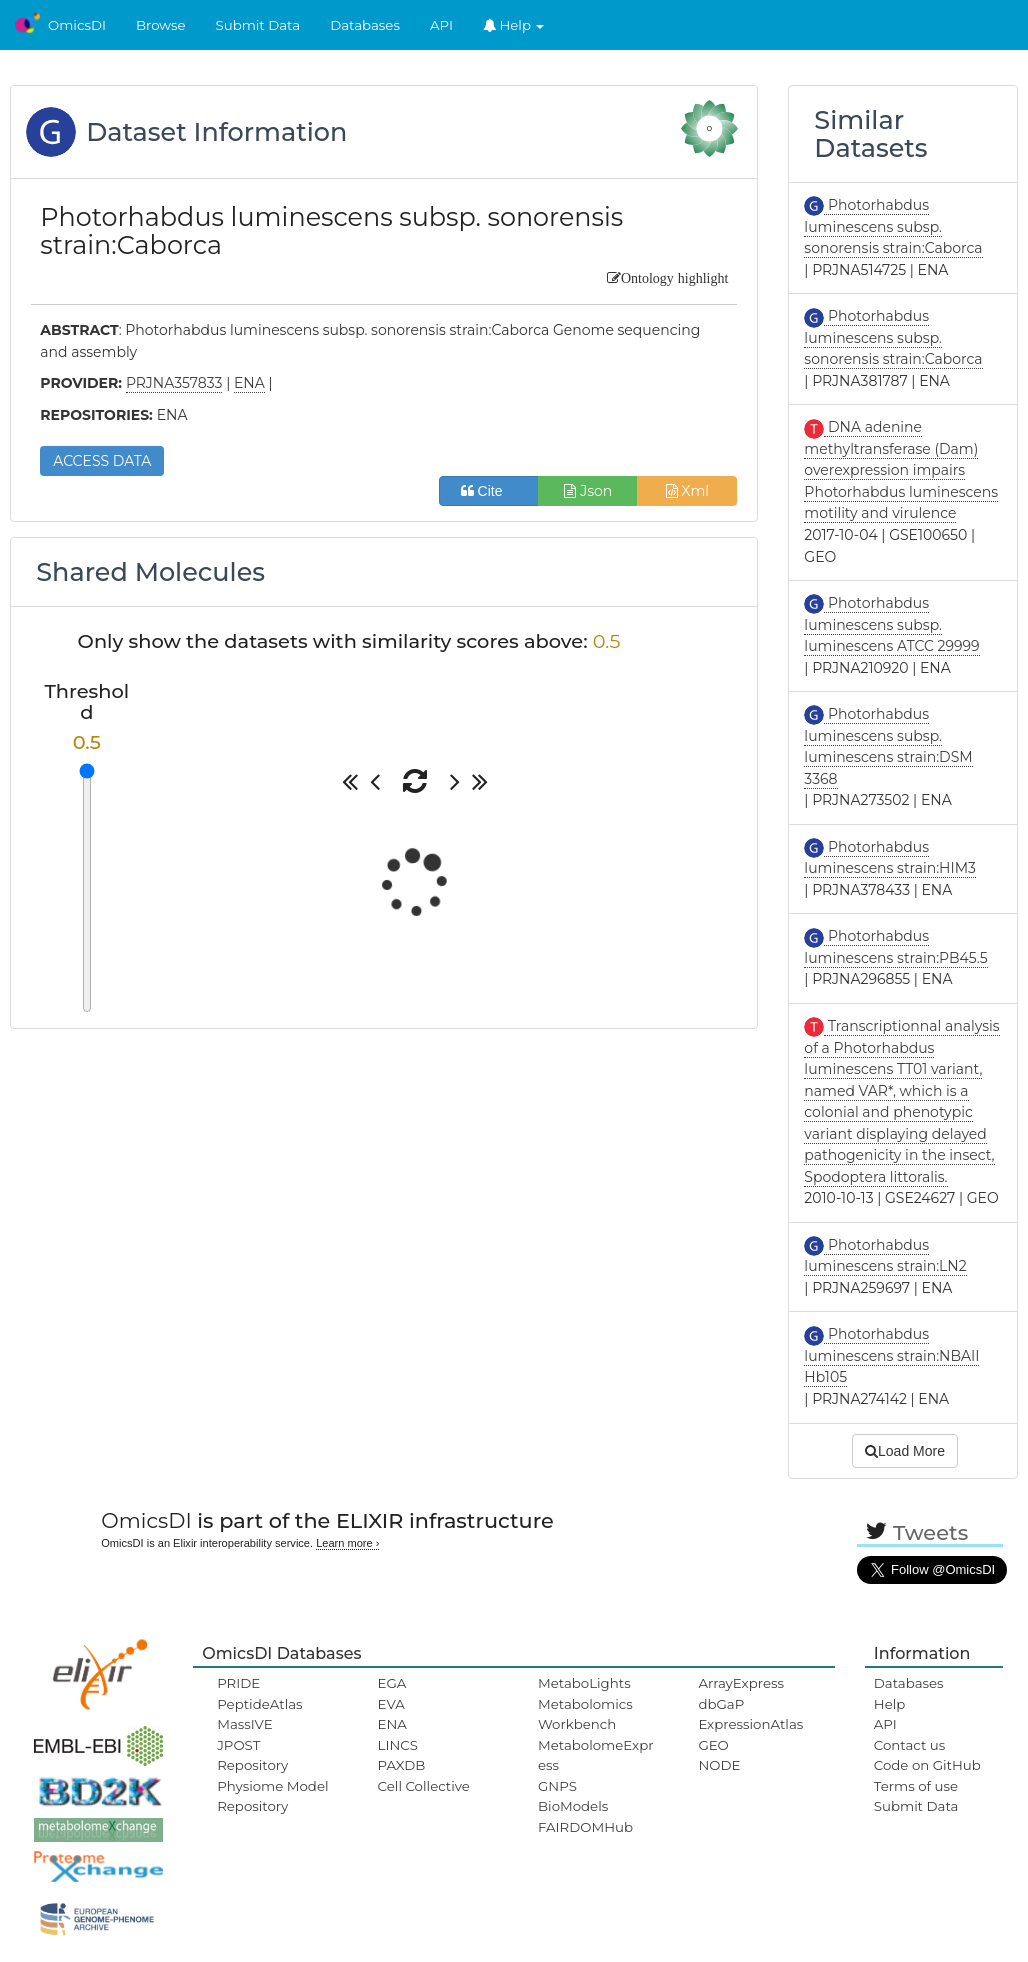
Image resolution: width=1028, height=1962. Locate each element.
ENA (392, 1724)
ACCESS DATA (102, 461)
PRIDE (238, 1683)
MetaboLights (584, 1683)
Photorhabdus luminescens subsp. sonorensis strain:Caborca (893, 226)
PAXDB (402, 1765)
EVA (391, 1704)
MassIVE (244, 1724)
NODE (719, 1765)
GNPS (557, 1786)
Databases (365, 25)
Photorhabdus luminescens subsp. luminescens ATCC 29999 (891, 624)
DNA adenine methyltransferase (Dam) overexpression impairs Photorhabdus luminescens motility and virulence (901, 470)
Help (514, 25)
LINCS (398, 1745)
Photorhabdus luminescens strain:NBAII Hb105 (891, 1355)
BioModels (573, 1806)
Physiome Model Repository (272, 1796)
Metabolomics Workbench (585, 1714)
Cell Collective (424, 1786)
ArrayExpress (741, 1683)
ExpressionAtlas (750, 1724)
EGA (392, 1683)
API (441, 25)
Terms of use (916, 1786)
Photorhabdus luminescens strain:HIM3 (890, 858)
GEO (713, 1745)
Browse (161, 25)
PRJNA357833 (174, 383)
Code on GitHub (927, 1765)
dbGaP (721, 1704)
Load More (905, 1451)
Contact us (909, 1745)
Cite (489, 491)
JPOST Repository (252, 1755)
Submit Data (258, 25)
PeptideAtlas (259, 1704)
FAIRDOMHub (585, 1827)
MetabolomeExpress (596, 1755)
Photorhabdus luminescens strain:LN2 (885, 1256)
